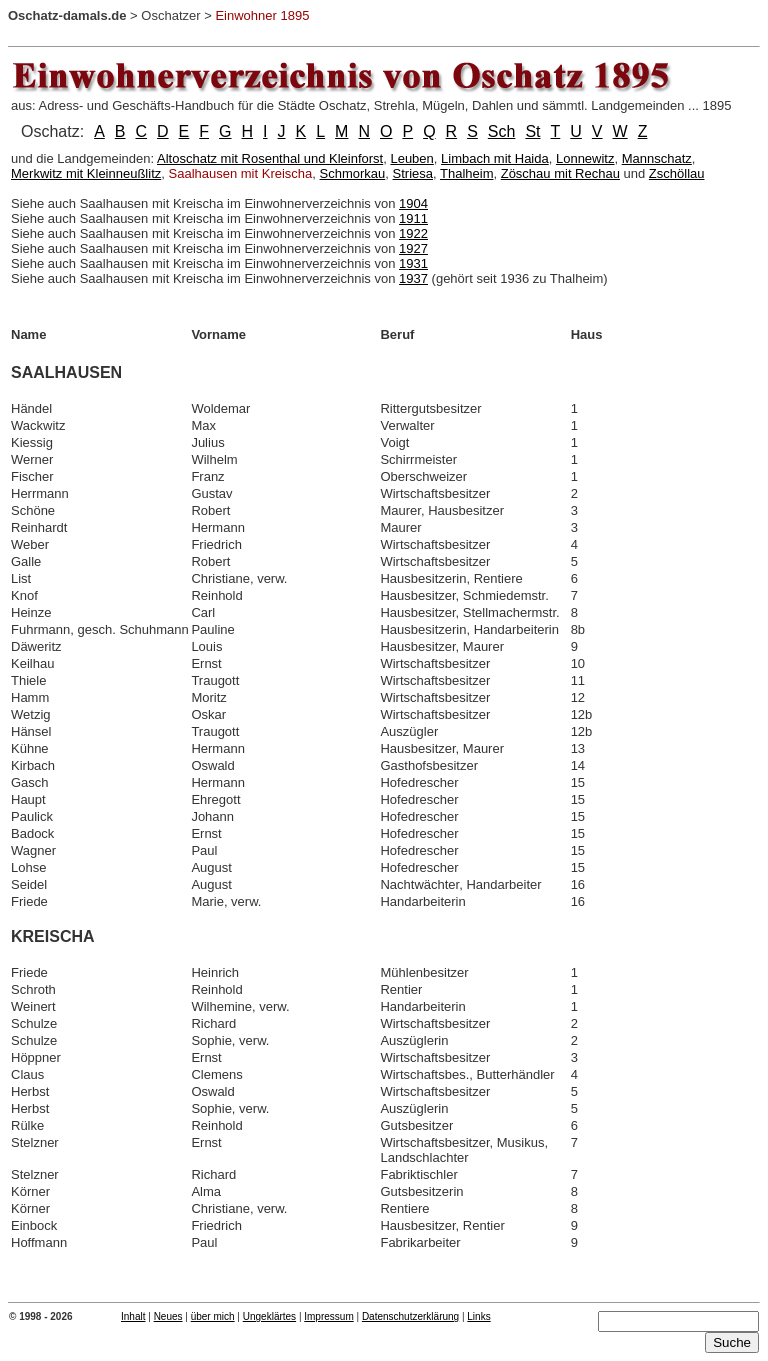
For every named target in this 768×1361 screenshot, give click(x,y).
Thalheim (466, 173)
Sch (502, 131)
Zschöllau (677, 173)
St (532, 131)
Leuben (411, 158)
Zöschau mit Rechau (560, 173)
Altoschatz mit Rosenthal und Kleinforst (270, 158)
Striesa (413, 173)
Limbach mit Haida (495, 158)
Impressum (328, 1316)
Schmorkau (353, 173)
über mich (213, 1316)
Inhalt (133, 1316)
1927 (413, 248)
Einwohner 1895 (262, 15)
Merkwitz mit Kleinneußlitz (86, 173)
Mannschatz (657, 158)
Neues (168, 1316)
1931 (413, 263)
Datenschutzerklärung (410, 1316)
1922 (413, 233)
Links (478, 1316)
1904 (413, 203)
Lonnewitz (585, 158)
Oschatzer (170, 15)
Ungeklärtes (269, 1316)
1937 (413, 278)
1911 (413, 218)
